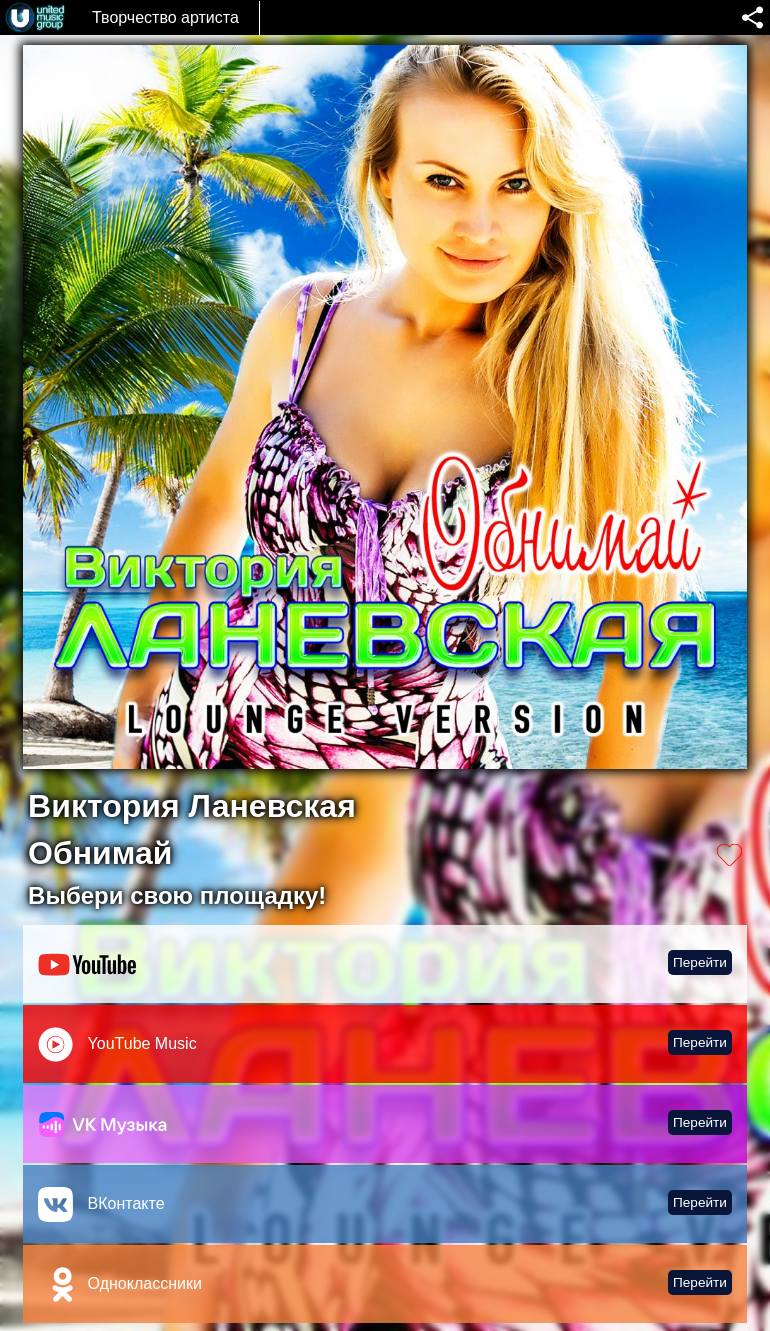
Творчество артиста (165, 17)
